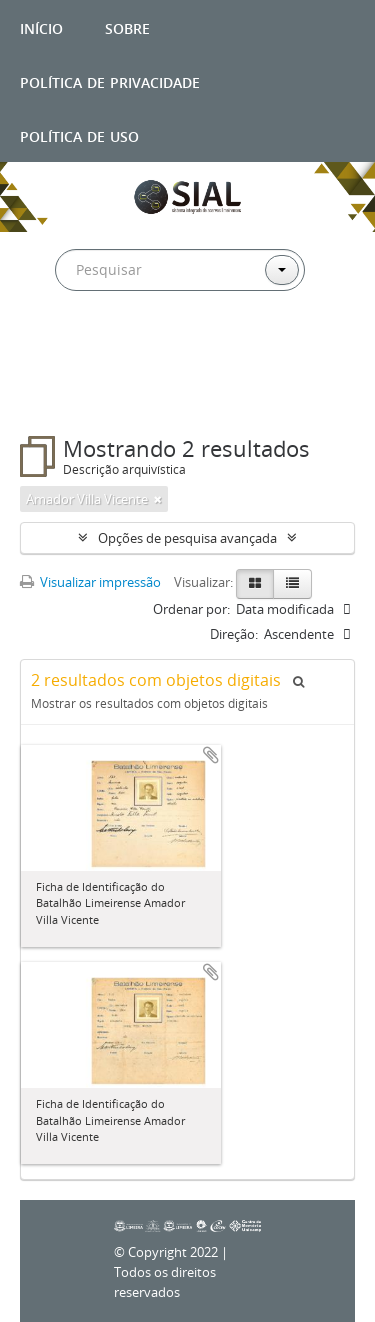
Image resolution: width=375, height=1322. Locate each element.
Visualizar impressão (90, 582)
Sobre (127, 26)
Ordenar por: (191, 609)
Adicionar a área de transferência (211, 755)
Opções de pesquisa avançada (187, 538)
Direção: (234, 634)
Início (41, 26)
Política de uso (79, 134)
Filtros (64, 396)
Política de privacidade (110, 80)
